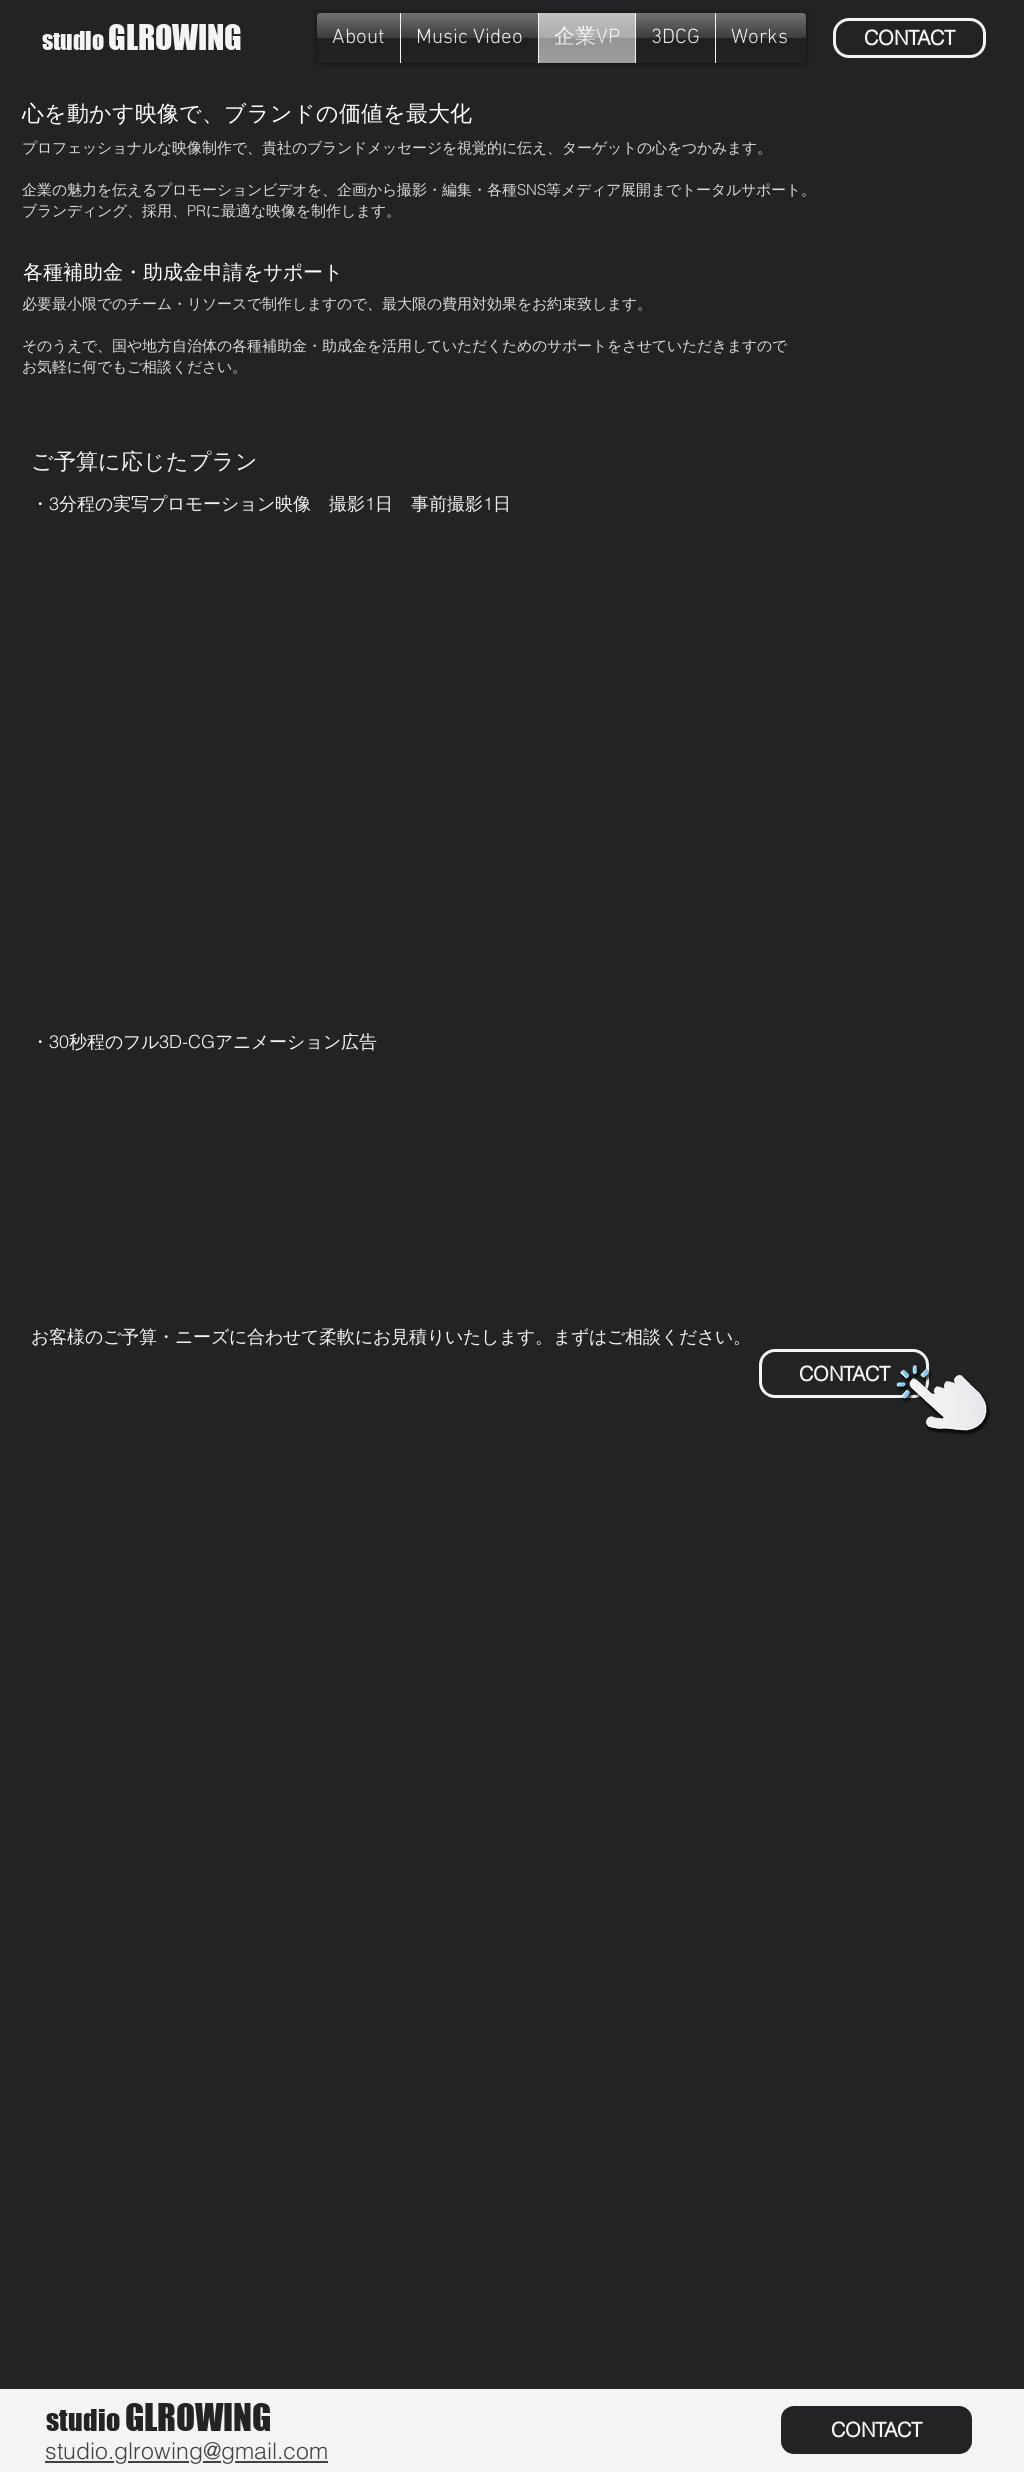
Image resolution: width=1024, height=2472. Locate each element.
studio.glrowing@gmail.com (186, 2450)
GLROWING (142, 37)
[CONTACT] (909, 38)
